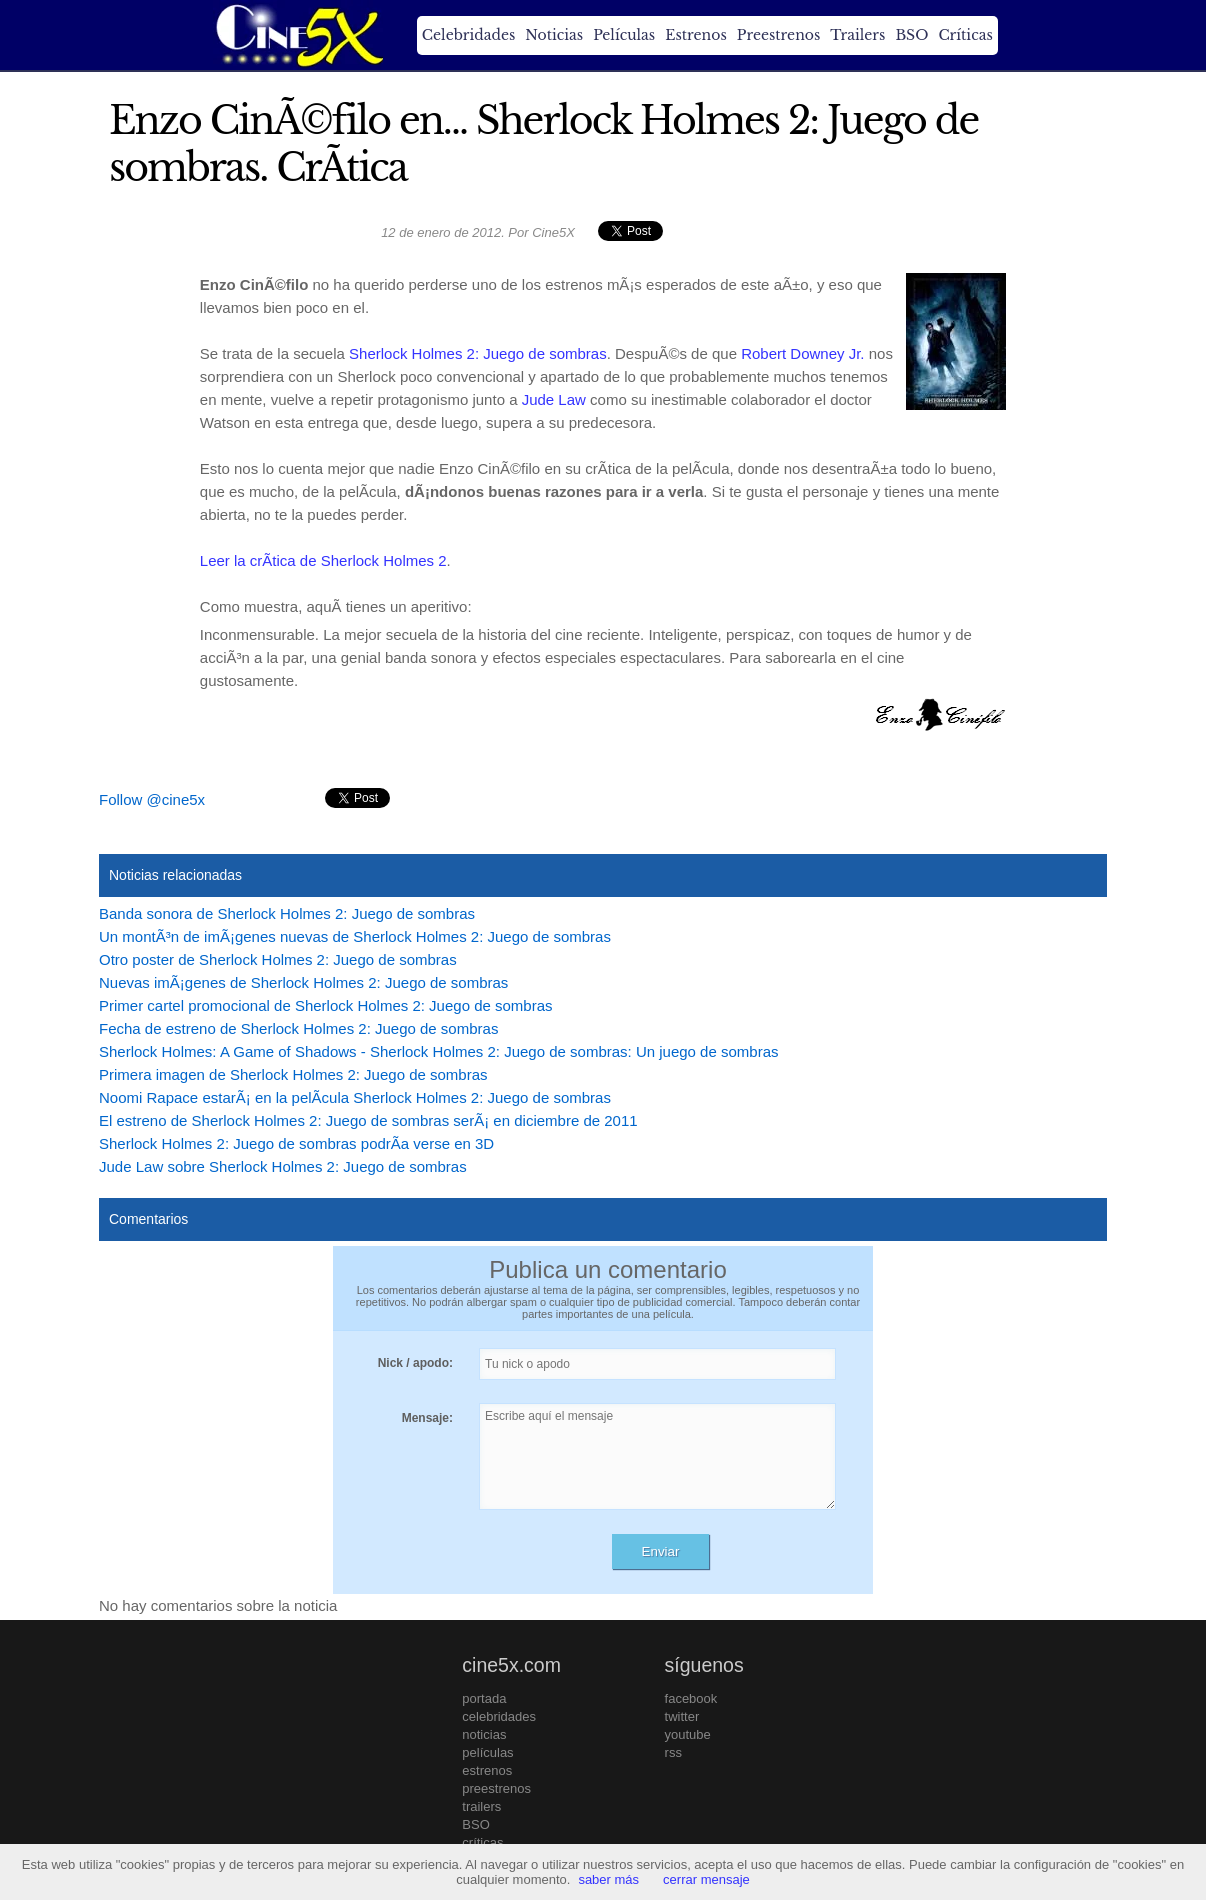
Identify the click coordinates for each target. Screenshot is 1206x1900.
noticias (484, 1734)
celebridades (499, 1716)
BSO (911, 35)
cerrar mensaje (706, 1879)
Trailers (857, 35)
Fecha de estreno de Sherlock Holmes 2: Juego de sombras (298, 1028)
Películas (624, 35)
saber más (608, 1879)
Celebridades (468, 35)
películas (487, 1752)
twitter (682, 1716)
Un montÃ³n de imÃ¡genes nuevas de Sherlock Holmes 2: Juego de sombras (355, 936)
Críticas (965, 35)
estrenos (487, 1770)
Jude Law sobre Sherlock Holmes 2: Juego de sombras (283, 1166)
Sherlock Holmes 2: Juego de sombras (478, 353)
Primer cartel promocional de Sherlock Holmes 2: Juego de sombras (326, 1005)
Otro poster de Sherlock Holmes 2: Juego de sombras (278, 959)
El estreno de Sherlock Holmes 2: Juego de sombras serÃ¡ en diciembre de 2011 (368, 1120)
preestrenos (496, 1788)
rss (673, 1752)
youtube (688, 1734)
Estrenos (696, 35)
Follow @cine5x (152, 799)
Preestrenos (779, 35)
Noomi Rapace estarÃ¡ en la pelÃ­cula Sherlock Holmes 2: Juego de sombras (355, 1097)
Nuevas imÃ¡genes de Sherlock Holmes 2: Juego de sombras (303, 982)
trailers (481, 1806)
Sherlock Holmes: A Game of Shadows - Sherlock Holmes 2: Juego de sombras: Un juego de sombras (439, 1051)
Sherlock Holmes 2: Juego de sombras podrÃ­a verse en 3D (296, 1143)
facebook (691, 1698)
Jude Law (554, 399)
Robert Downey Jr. (802, 353)
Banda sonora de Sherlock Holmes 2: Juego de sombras (287, 913)
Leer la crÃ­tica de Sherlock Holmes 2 (323, 560)
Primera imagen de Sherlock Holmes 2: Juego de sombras (293, 1074)
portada (484, 1698)
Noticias (554, 35)
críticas (482, 1842)
